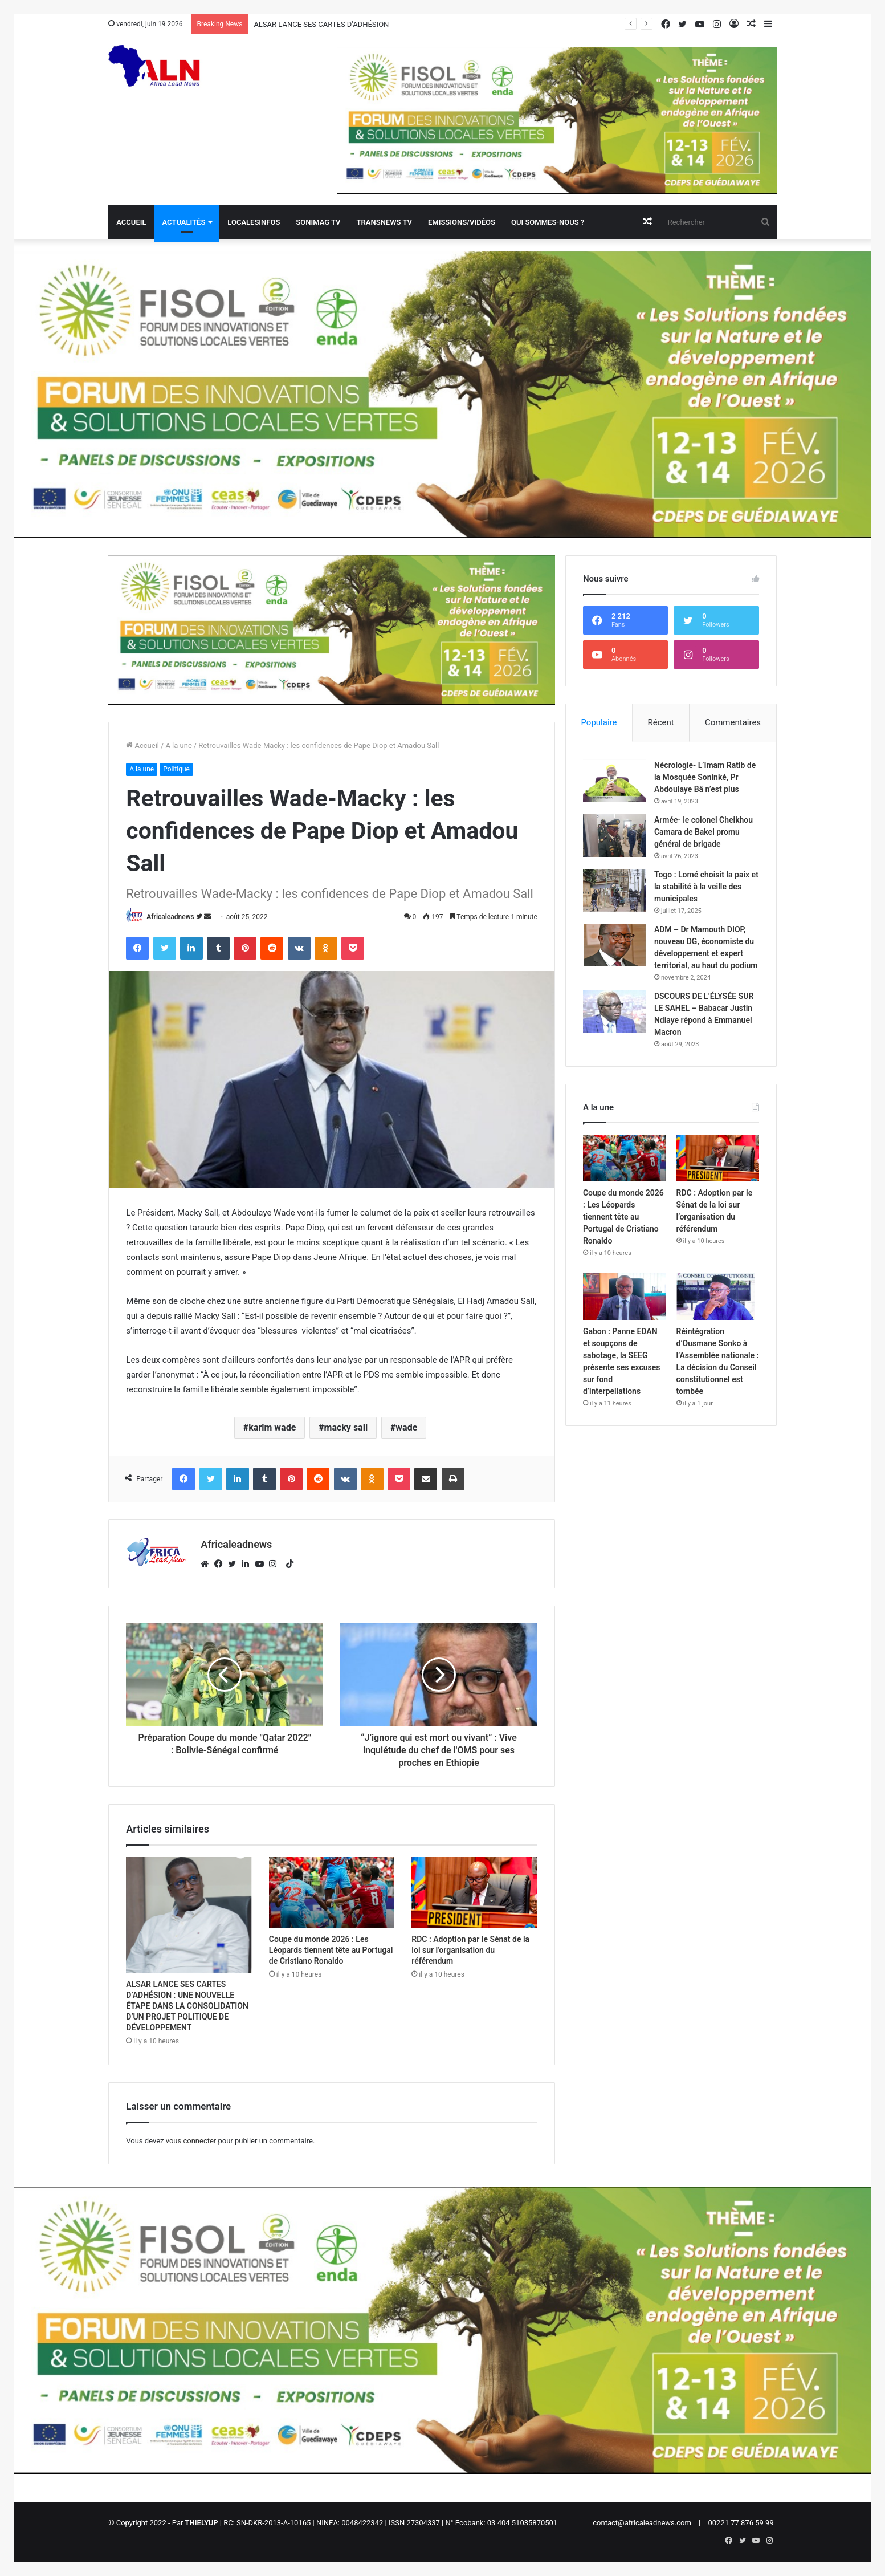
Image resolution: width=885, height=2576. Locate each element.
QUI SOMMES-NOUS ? (547, 222)
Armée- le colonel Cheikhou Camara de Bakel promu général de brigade (703, 831)
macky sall (346, 1427)
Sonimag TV (318, 222)
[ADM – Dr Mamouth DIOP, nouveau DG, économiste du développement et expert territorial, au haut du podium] (614, 945)
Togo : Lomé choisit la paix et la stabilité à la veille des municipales (706, 886)
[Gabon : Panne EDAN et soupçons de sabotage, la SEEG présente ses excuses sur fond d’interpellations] (624, 1296)
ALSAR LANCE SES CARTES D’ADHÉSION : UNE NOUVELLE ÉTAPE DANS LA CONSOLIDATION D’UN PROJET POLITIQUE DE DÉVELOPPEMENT (187, 2006)
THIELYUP (201, 2522)
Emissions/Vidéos (461, 222)
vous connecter (191, 2140)
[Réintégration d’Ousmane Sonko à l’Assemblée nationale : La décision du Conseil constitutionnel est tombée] (717, 1296)
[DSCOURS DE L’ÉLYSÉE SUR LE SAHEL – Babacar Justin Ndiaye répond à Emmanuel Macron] (614, 1011)
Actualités (184, 222)
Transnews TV (384, 222)
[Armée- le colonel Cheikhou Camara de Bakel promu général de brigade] (614, 835)
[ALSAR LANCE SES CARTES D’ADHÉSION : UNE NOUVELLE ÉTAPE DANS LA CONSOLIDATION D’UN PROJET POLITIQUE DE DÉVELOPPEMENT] (189, 1915)
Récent (661, 722)
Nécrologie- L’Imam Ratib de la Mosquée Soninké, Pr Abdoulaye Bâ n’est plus (705, 777)
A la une (178, 745)
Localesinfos (253, 222)
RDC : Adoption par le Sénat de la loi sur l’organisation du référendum (470, 1950)
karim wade (272, 1427)
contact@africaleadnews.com (642, 2522)
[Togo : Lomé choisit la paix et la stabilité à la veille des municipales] (614, 890)
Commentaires (733, 722)
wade (406, 1427)
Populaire (599, 722)
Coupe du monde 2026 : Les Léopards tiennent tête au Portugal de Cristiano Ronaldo (331, 1950)
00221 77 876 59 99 (741, 2522)
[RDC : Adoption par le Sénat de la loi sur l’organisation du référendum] (474, 1892)
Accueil (131, 222)
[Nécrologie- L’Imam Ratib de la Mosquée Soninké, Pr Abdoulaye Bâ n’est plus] (614, 780)
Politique (176, 769)
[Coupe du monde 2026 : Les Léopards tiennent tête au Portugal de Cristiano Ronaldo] (332, 1892)
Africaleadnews (170, 917)
